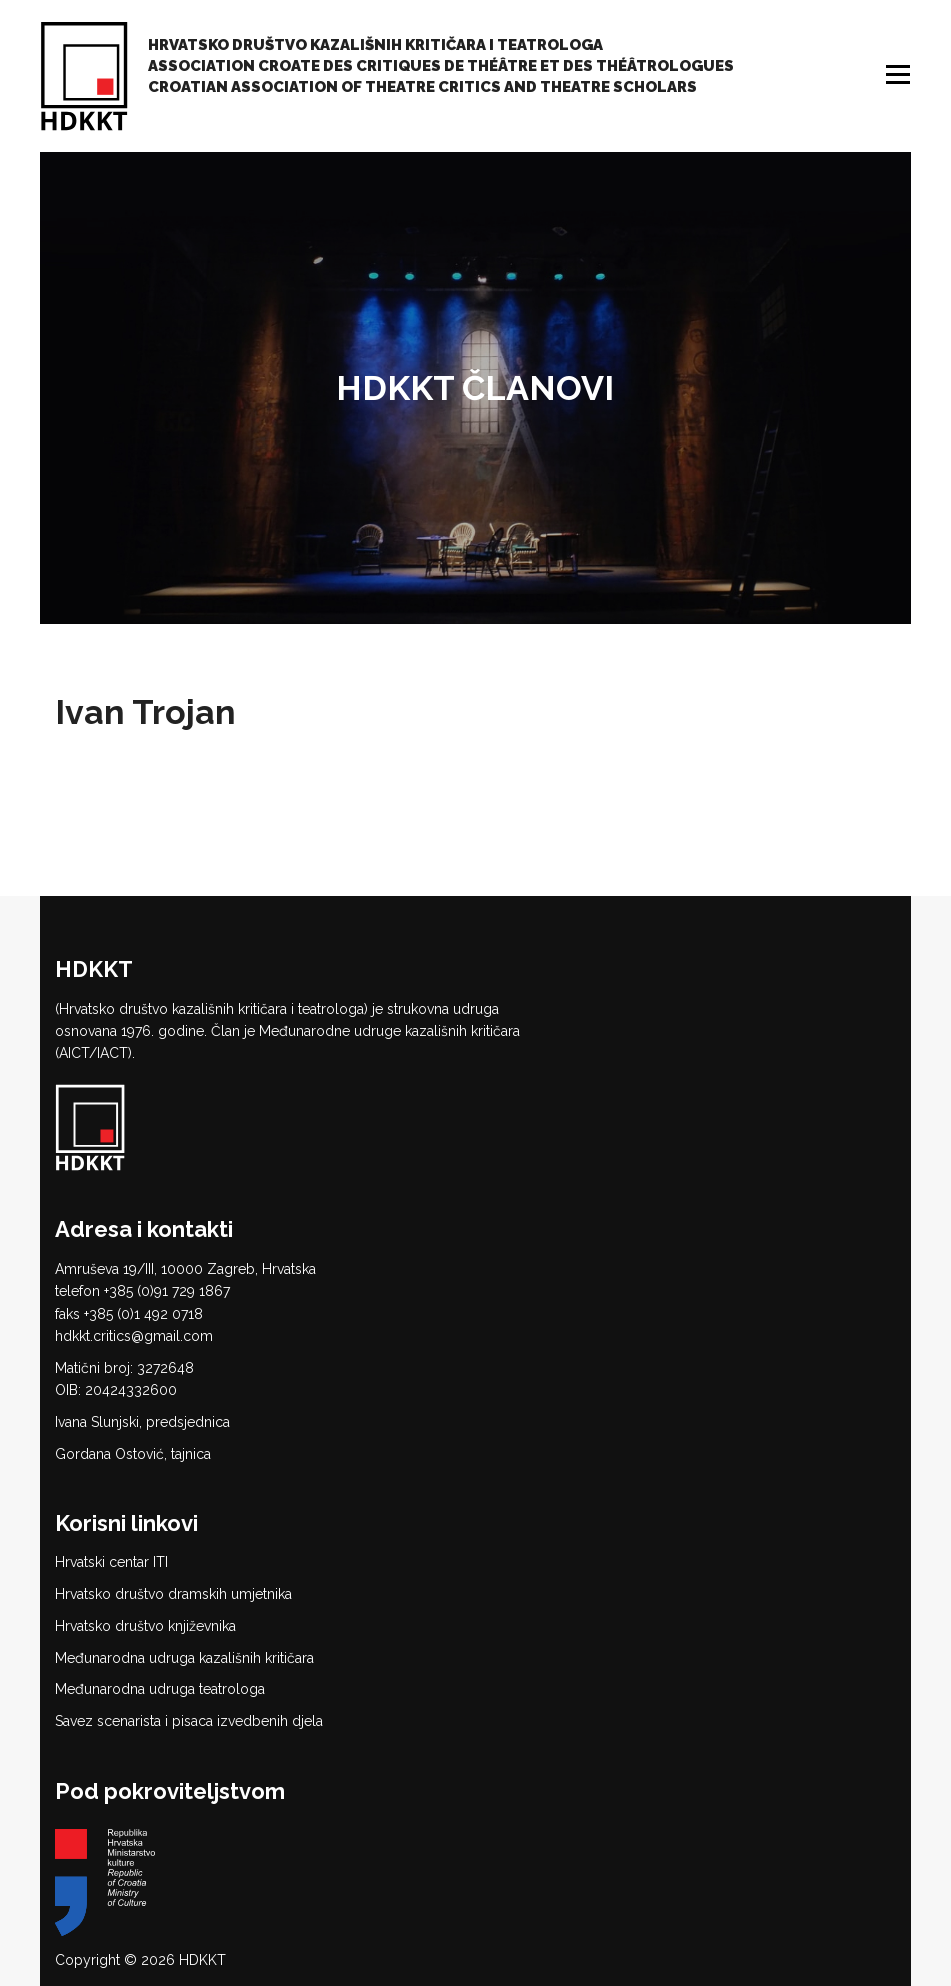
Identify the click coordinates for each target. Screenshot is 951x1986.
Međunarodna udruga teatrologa (160, 1689)
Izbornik (900, 74)
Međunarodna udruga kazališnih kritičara (184, 1658)
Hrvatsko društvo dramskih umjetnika (173, 1594)
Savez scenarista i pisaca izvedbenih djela (189, 1721)
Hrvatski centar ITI (111, 1562)
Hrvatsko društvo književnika (145, 1626)
